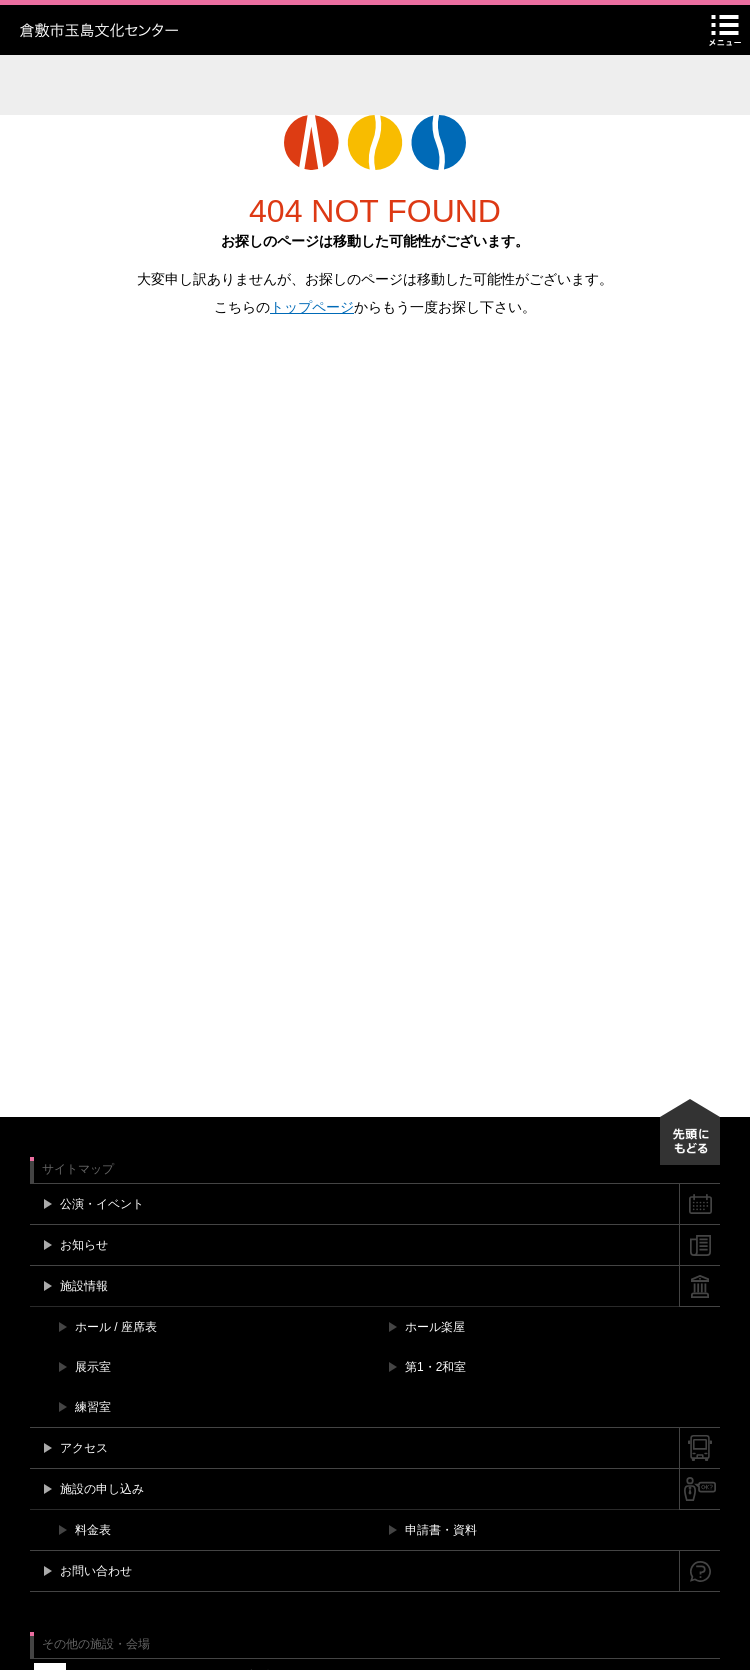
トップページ (312, 307)
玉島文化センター (145, 30)
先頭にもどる (690, 1132)
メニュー (725, 30)
